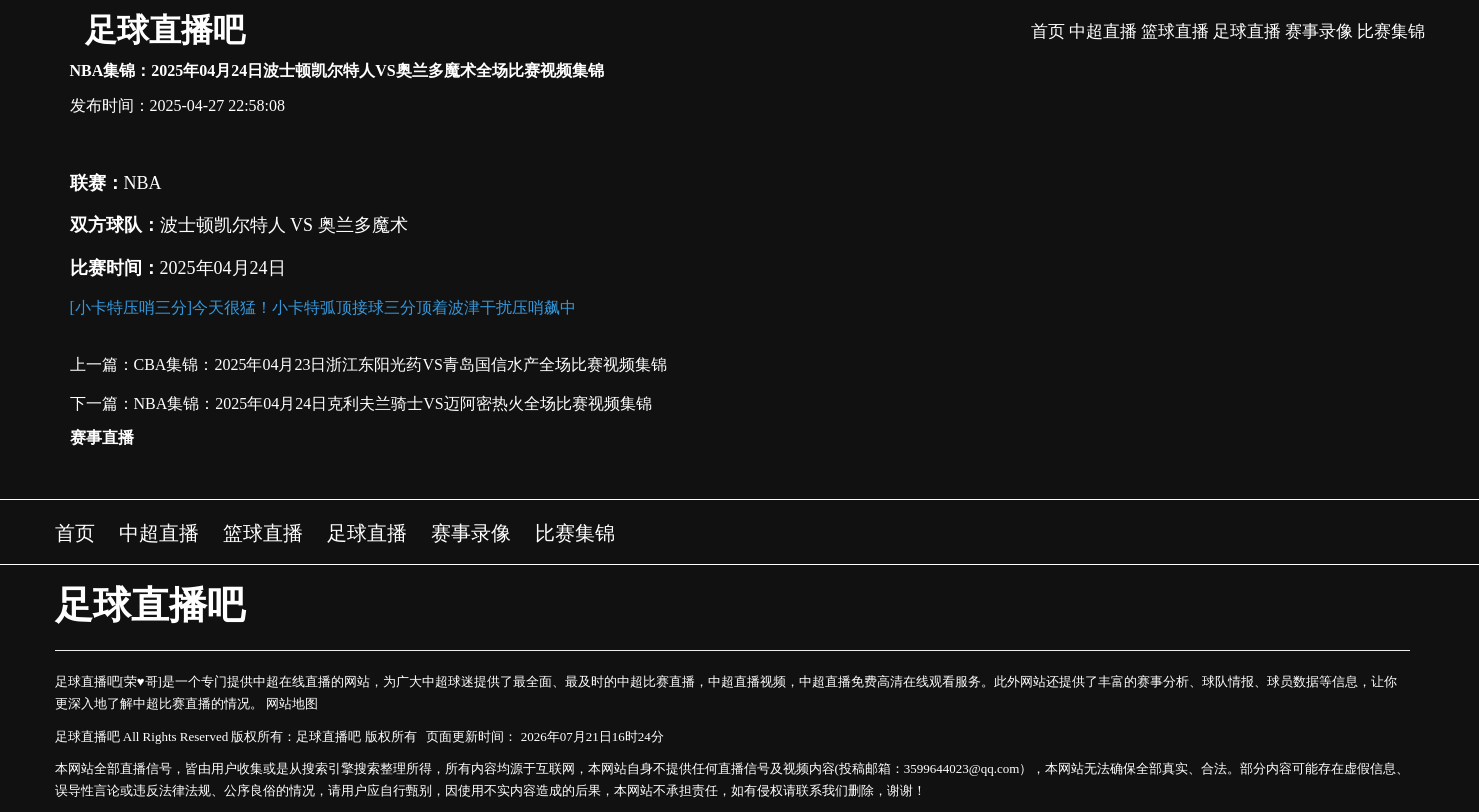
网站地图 (292, 703)
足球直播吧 (165, 30)
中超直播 (1103, 31)
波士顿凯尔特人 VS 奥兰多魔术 (284, 225)
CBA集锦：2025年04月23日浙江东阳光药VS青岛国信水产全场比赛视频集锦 (400, 364)
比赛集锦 (1391, 31)
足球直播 (1247, 31)
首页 (1048, 31)
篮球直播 (1175, 31)
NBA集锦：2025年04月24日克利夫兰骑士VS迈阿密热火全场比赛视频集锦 (393, 403)
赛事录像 (1319, 31)
